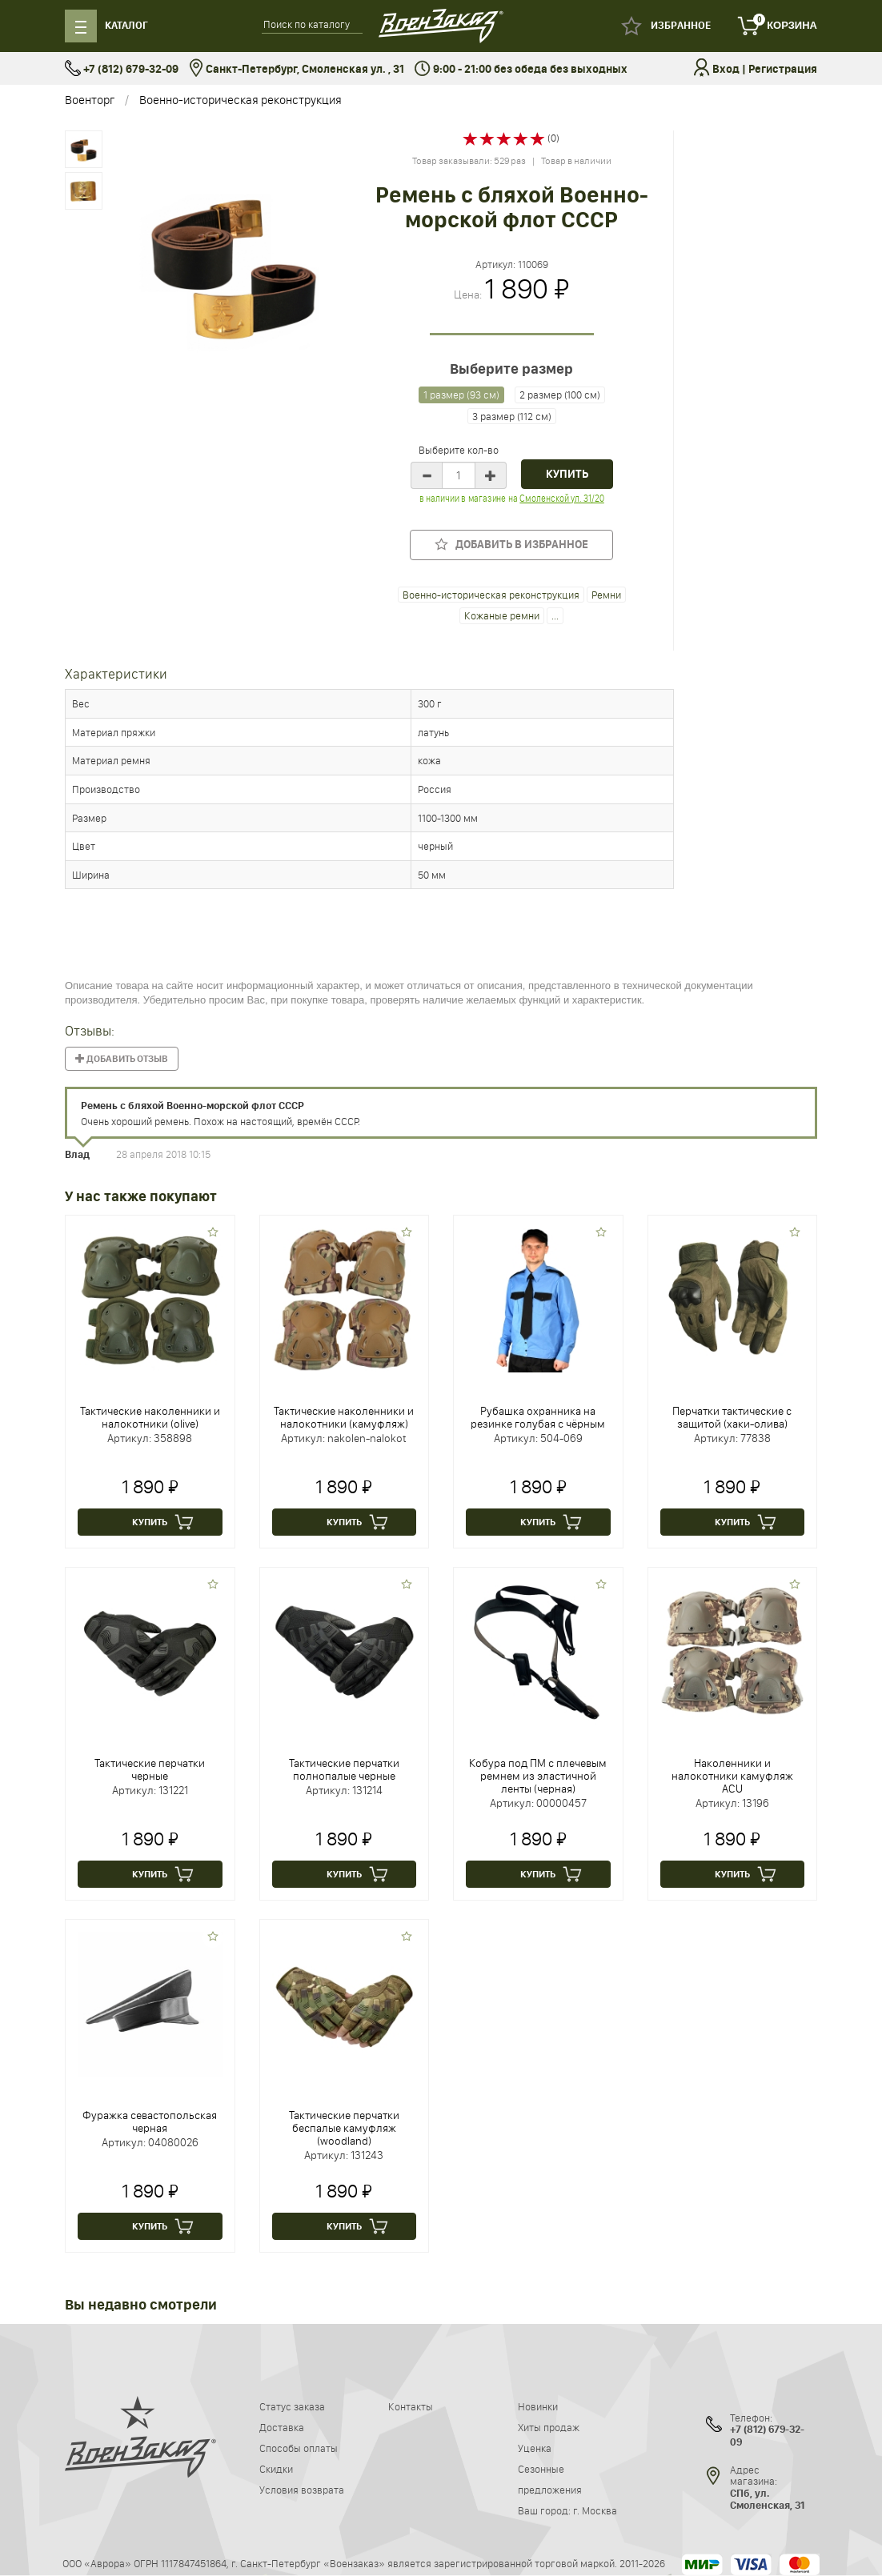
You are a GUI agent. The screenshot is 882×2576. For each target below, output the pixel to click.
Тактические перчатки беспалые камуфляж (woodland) (344, 2128)
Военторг (89, 99)
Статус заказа (292, 2406)
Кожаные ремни (501, 615)
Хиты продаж (548, 2427)
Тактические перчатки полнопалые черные (344, 1769)
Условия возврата (301, 2489)
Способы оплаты (298, 2448)
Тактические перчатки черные (149, 1769)
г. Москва (595, 2510)
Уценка (534, 2448)
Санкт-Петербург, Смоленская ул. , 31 (296, 69)
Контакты (410, 2406)
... (555, 615)
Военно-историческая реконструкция (240, 99)
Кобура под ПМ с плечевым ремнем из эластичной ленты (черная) (538, 1776)
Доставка (281, 2427)
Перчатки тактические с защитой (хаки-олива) (732, 1417)
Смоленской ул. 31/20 (561, 497)
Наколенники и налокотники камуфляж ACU (732, 1776)
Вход (726, 69)
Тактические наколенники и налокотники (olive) (150, 1417)
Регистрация (782, 69)
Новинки (538, 2406)
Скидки (276, 2468)
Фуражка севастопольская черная (149, 2121)
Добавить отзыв (121, 1058)
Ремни (606, 594)
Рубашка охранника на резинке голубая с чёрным (538, 1417)
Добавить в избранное (511, 544)
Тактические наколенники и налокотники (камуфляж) (344, 1417)
